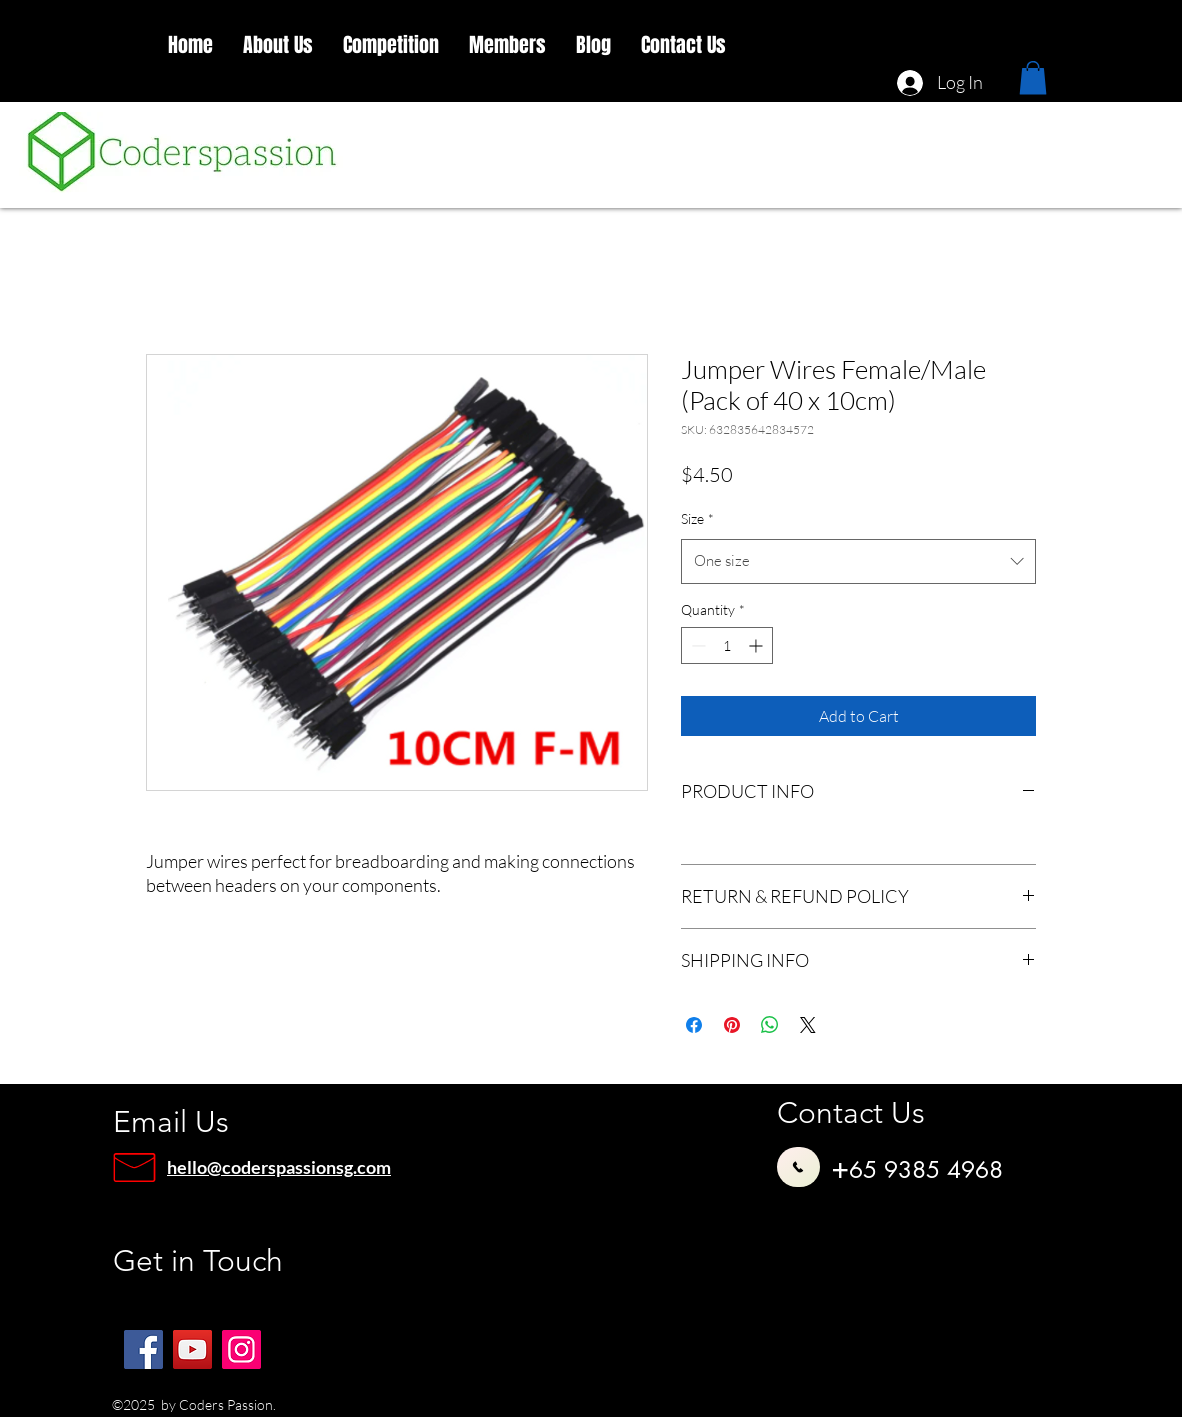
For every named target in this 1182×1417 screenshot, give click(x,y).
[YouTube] (192, 1349)
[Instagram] (241, 1349)
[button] (278, 45)
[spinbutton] (727, 645)
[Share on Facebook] (694, 1025)
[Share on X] (808, 1025)
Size (697, 518)
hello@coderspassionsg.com (279, 1167)
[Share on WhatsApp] (770, 1025)
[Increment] (757, 645)
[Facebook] (143, 1349)
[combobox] (858, 561)
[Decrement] (696, 645)
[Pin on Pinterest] (732, 1025)
